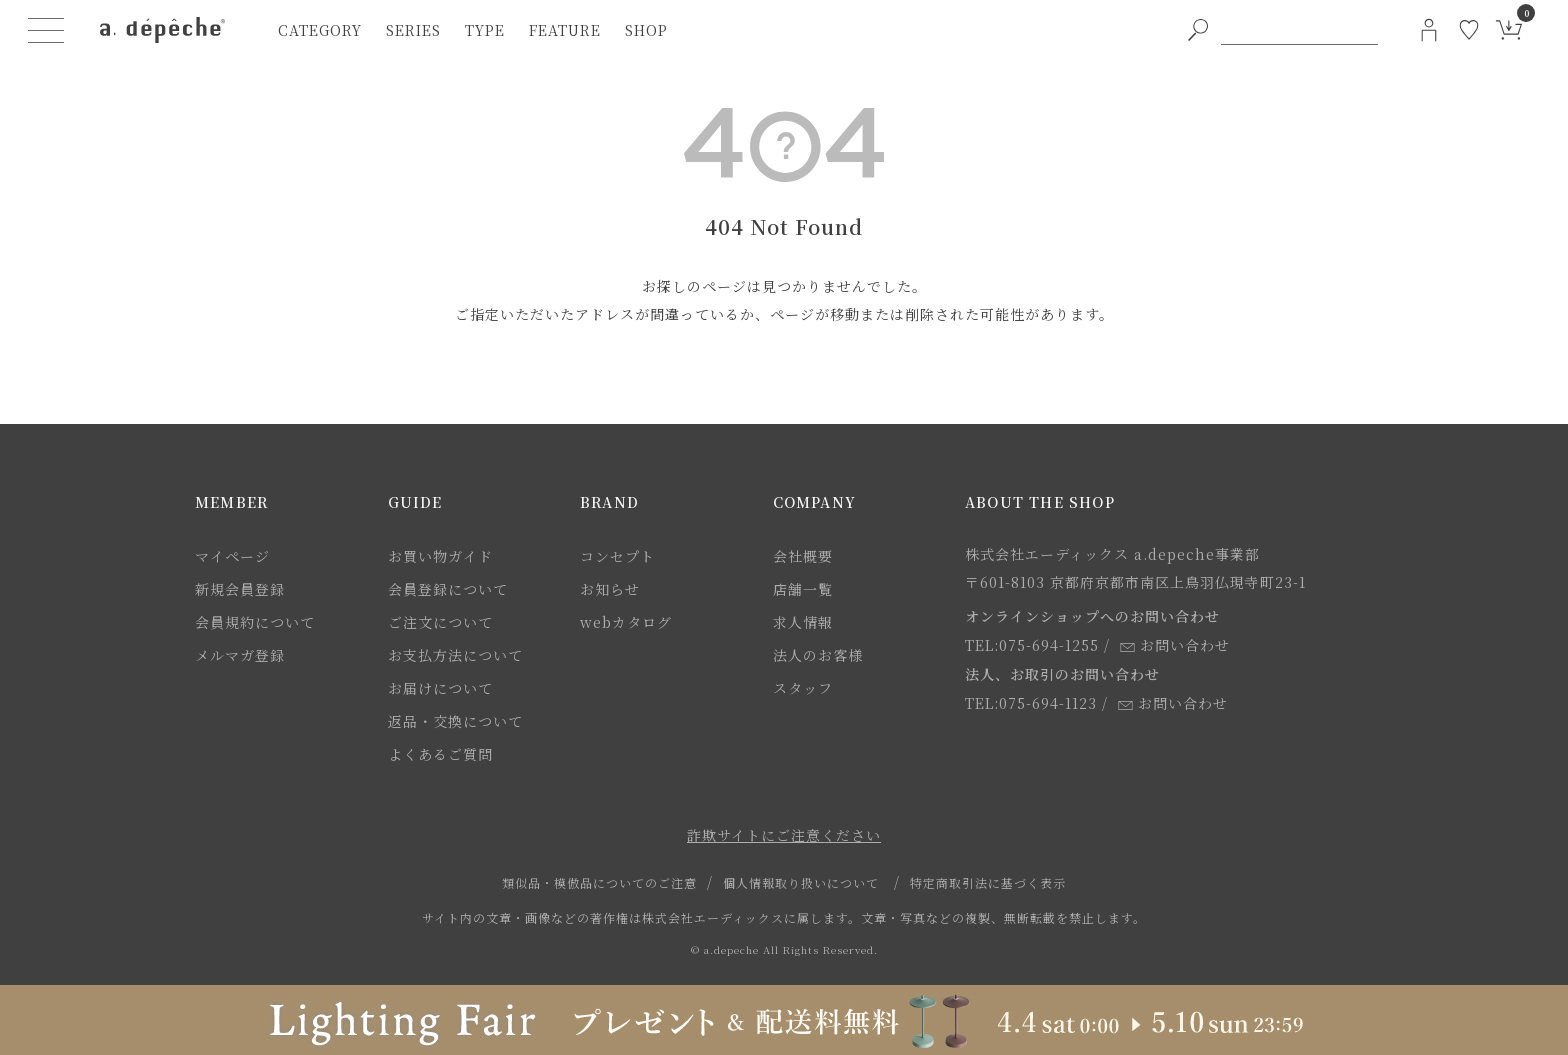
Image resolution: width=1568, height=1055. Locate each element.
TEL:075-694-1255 (1032, 645)
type (485, 30)
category (320, 30)
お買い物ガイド (440, 556)
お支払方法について (455, 655)
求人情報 (803, 622)
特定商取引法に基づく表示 (988, 882)
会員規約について (255, 622)
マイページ (232, 556)
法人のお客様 (818, 655)
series (413, 30)
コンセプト (617, 556)
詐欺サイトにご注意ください (784, 835)
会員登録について (448, 589)
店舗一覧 (803, 589)
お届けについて (440, 688)
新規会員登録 (240, 589)
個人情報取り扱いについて (801, 882)
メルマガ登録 (240, 655)
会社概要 (803, 556)
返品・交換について (455, 721)
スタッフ (803, 688)
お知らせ (610, 589)
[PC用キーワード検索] (1299, 30)
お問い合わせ (1175, 645)
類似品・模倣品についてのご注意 (599, 882)
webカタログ (626, 622)
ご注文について (440, 622)
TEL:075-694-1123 (1031, 703)
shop (646, 30)
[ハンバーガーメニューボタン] (46, 30)
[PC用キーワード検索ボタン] (1198, 30)
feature (565, 30)
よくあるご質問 (440, 754)
